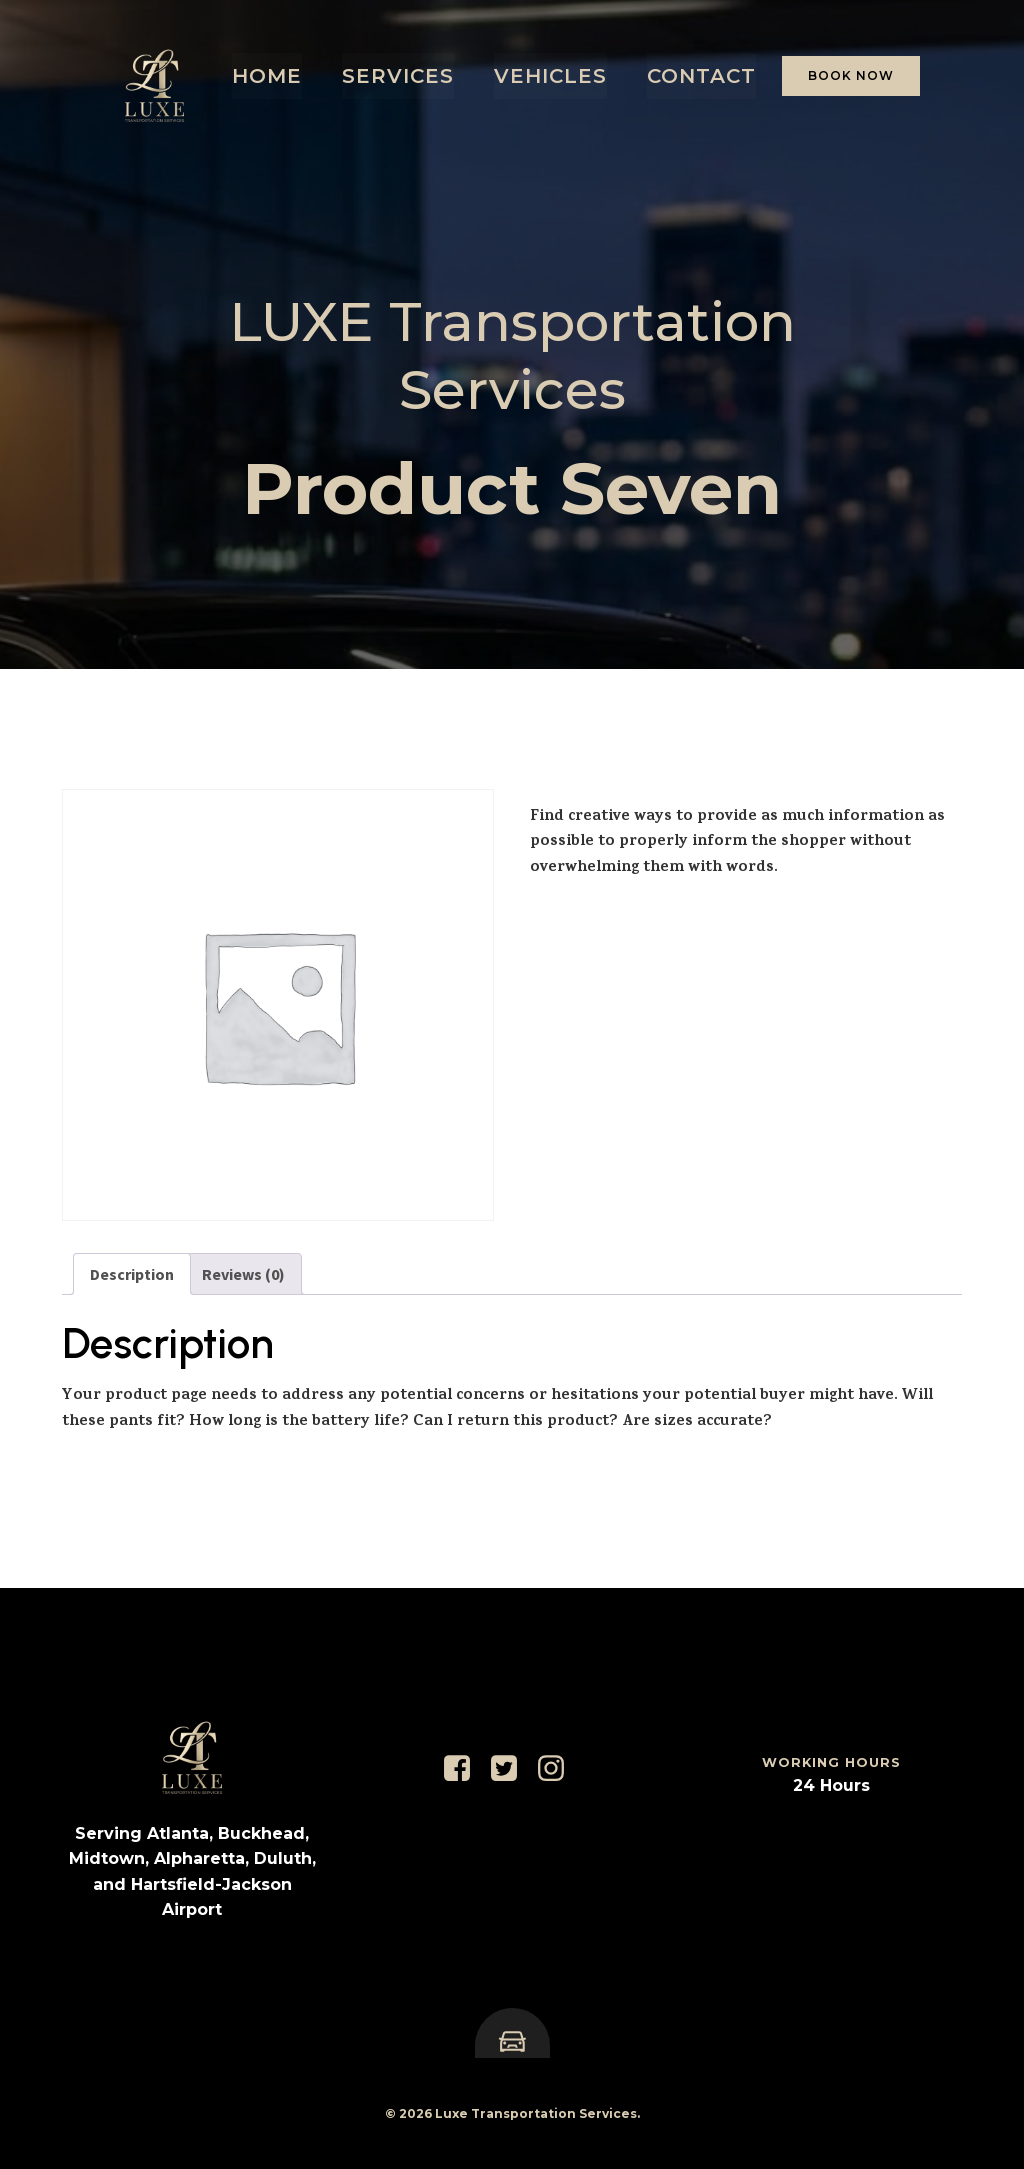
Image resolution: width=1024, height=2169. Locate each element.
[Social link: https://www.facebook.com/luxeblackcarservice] (464, 1769)
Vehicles (550, 76)
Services (398, 76)
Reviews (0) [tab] (243, 1274)
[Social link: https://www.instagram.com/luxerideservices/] (558, 1769)
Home (267, 76)
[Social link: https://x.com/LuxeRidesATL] (511, 1769)
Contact (701, 76)
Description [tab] (132, 1274)
